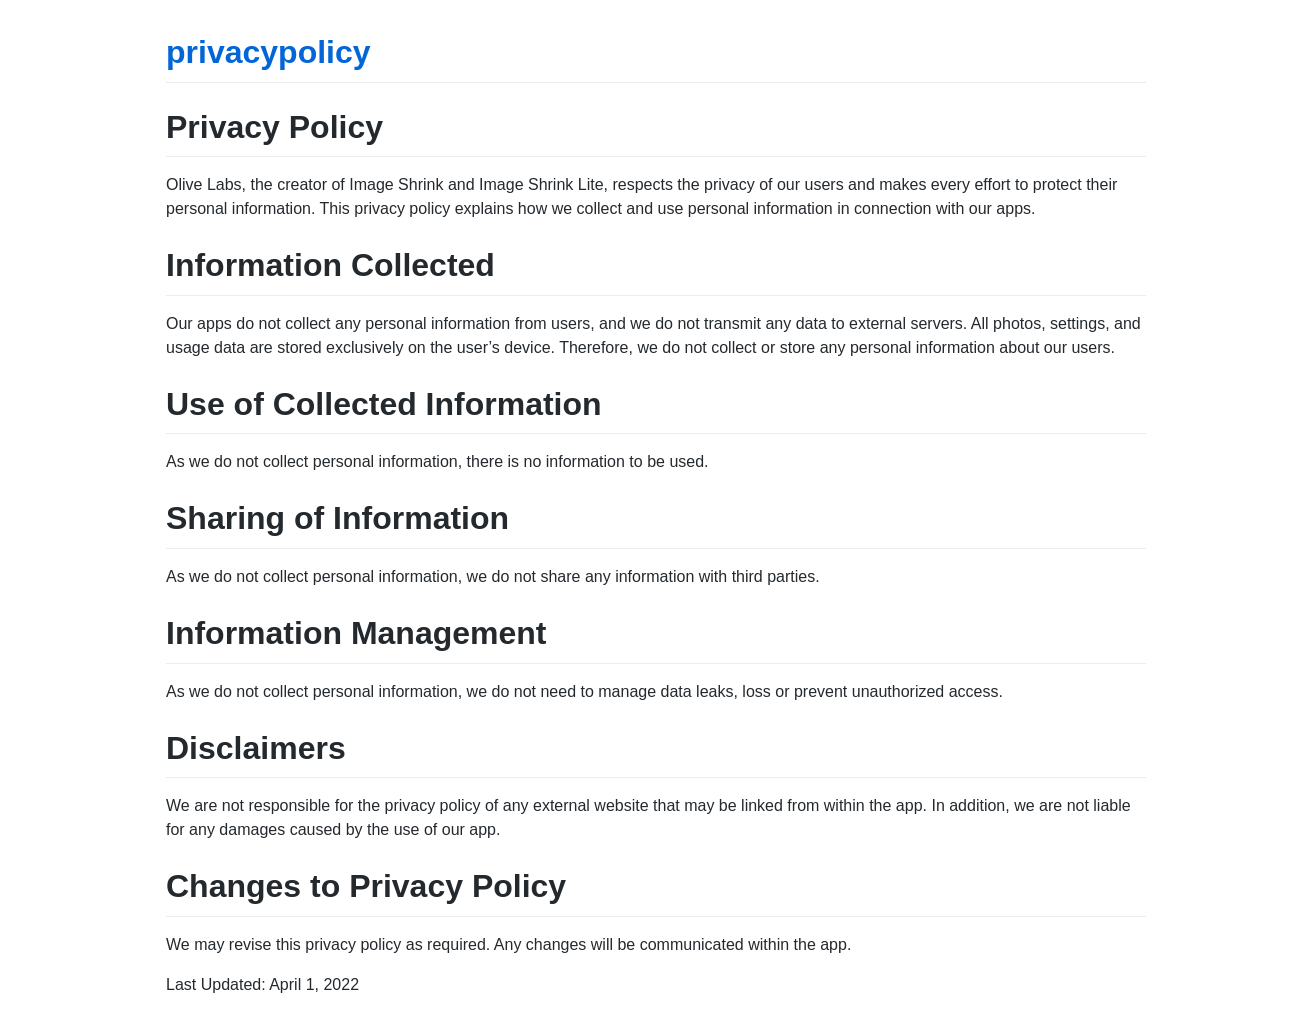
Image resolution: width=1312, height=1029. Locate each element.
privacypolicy (268, 52)
